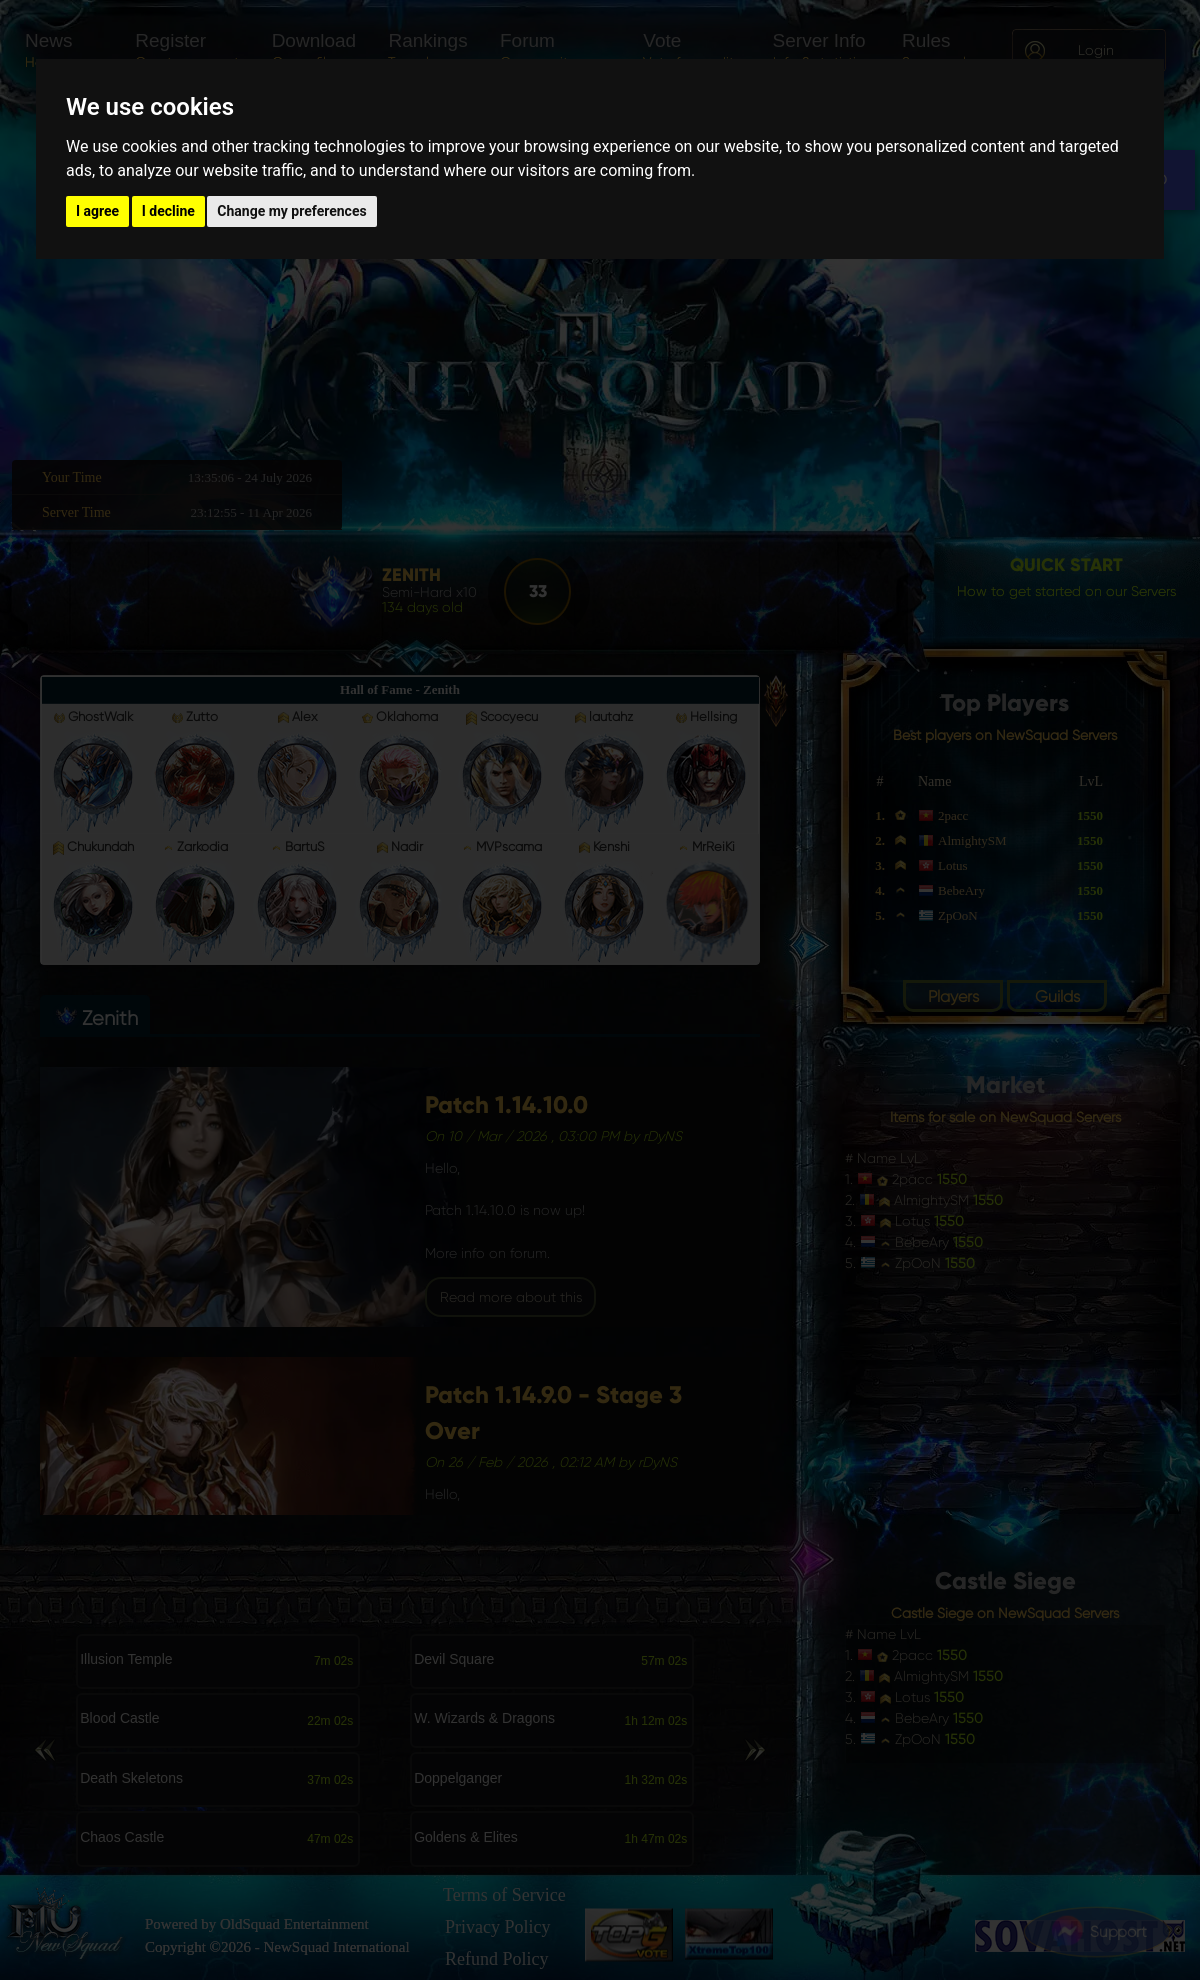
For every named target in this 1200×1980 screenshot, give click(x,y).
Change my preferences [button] (291, 211)
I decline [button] (168, 211)
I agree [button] (97, 211)
